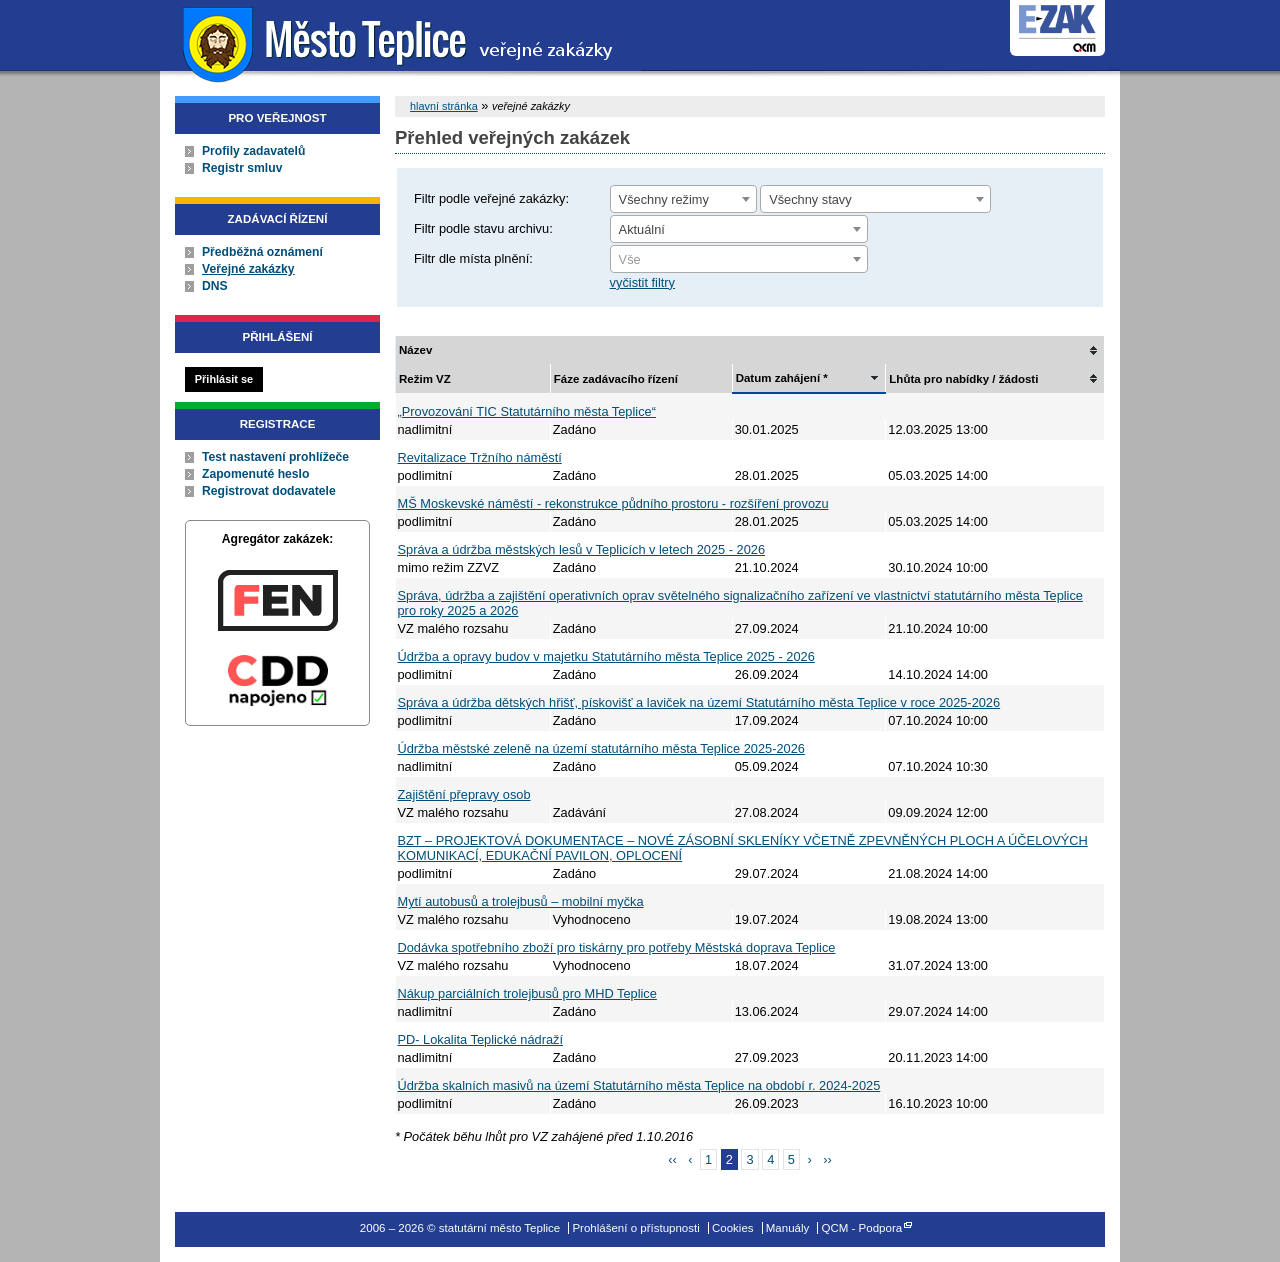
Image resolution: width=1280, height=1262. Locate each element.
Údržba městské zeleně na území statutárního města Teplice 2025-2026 (601, 748)
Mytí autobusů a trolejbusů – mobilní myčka (521, 901)
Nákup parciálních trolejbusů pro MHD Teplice (527, 993)
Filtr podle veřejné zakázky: (491, 198)
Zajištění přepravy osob (464, 794)
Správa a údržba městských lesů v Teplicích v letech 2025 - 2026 (582, 549)
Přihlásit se (224, 379)
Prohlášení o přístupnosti (635, 1228)
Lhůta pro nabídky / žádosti (963, 379)
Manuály (788, 1228)
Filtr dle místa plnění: (473, 258)
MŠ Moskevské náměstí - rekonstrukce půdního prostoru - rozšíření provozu (613, 503)
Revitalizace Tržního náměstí (480, 457)
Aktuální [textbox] (642, 229)
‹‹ (672, 1159)
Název (415, 350)
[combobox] (683, 199)
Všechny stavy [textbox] (810, 199)
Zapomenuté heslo (255, 474)
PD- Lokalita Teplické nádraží (481, 1039)
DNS (215, 286)
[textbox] (739, 260)
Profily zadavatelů (253, 151)
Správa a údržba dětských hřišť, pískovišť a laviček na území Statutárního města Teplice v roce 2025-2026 (699, 702)
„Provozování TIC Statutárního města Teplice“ (527, 411)
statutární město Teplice (400, 42)
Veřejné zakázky (248, 269)
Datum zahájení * (782, 378)
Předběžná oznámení (262, 252)
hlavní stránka (444, 106)
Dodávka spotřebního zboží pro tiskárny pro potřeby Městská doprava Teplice (617, 947)
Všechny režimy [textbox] (664, 199)
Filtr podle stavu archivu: (483, 228)
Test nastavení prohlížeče (275, 457)
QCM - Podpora (862, 1228)
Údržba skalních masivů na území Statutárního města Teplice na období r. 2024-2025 (639, 1085)
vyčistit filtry (642, 282)
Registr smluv (242, 168)
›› (827, 1159)
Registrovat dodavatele (269, 491)
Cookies (733, 1228)
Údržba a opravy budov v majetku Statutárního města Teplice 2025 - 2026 (606, 656)
